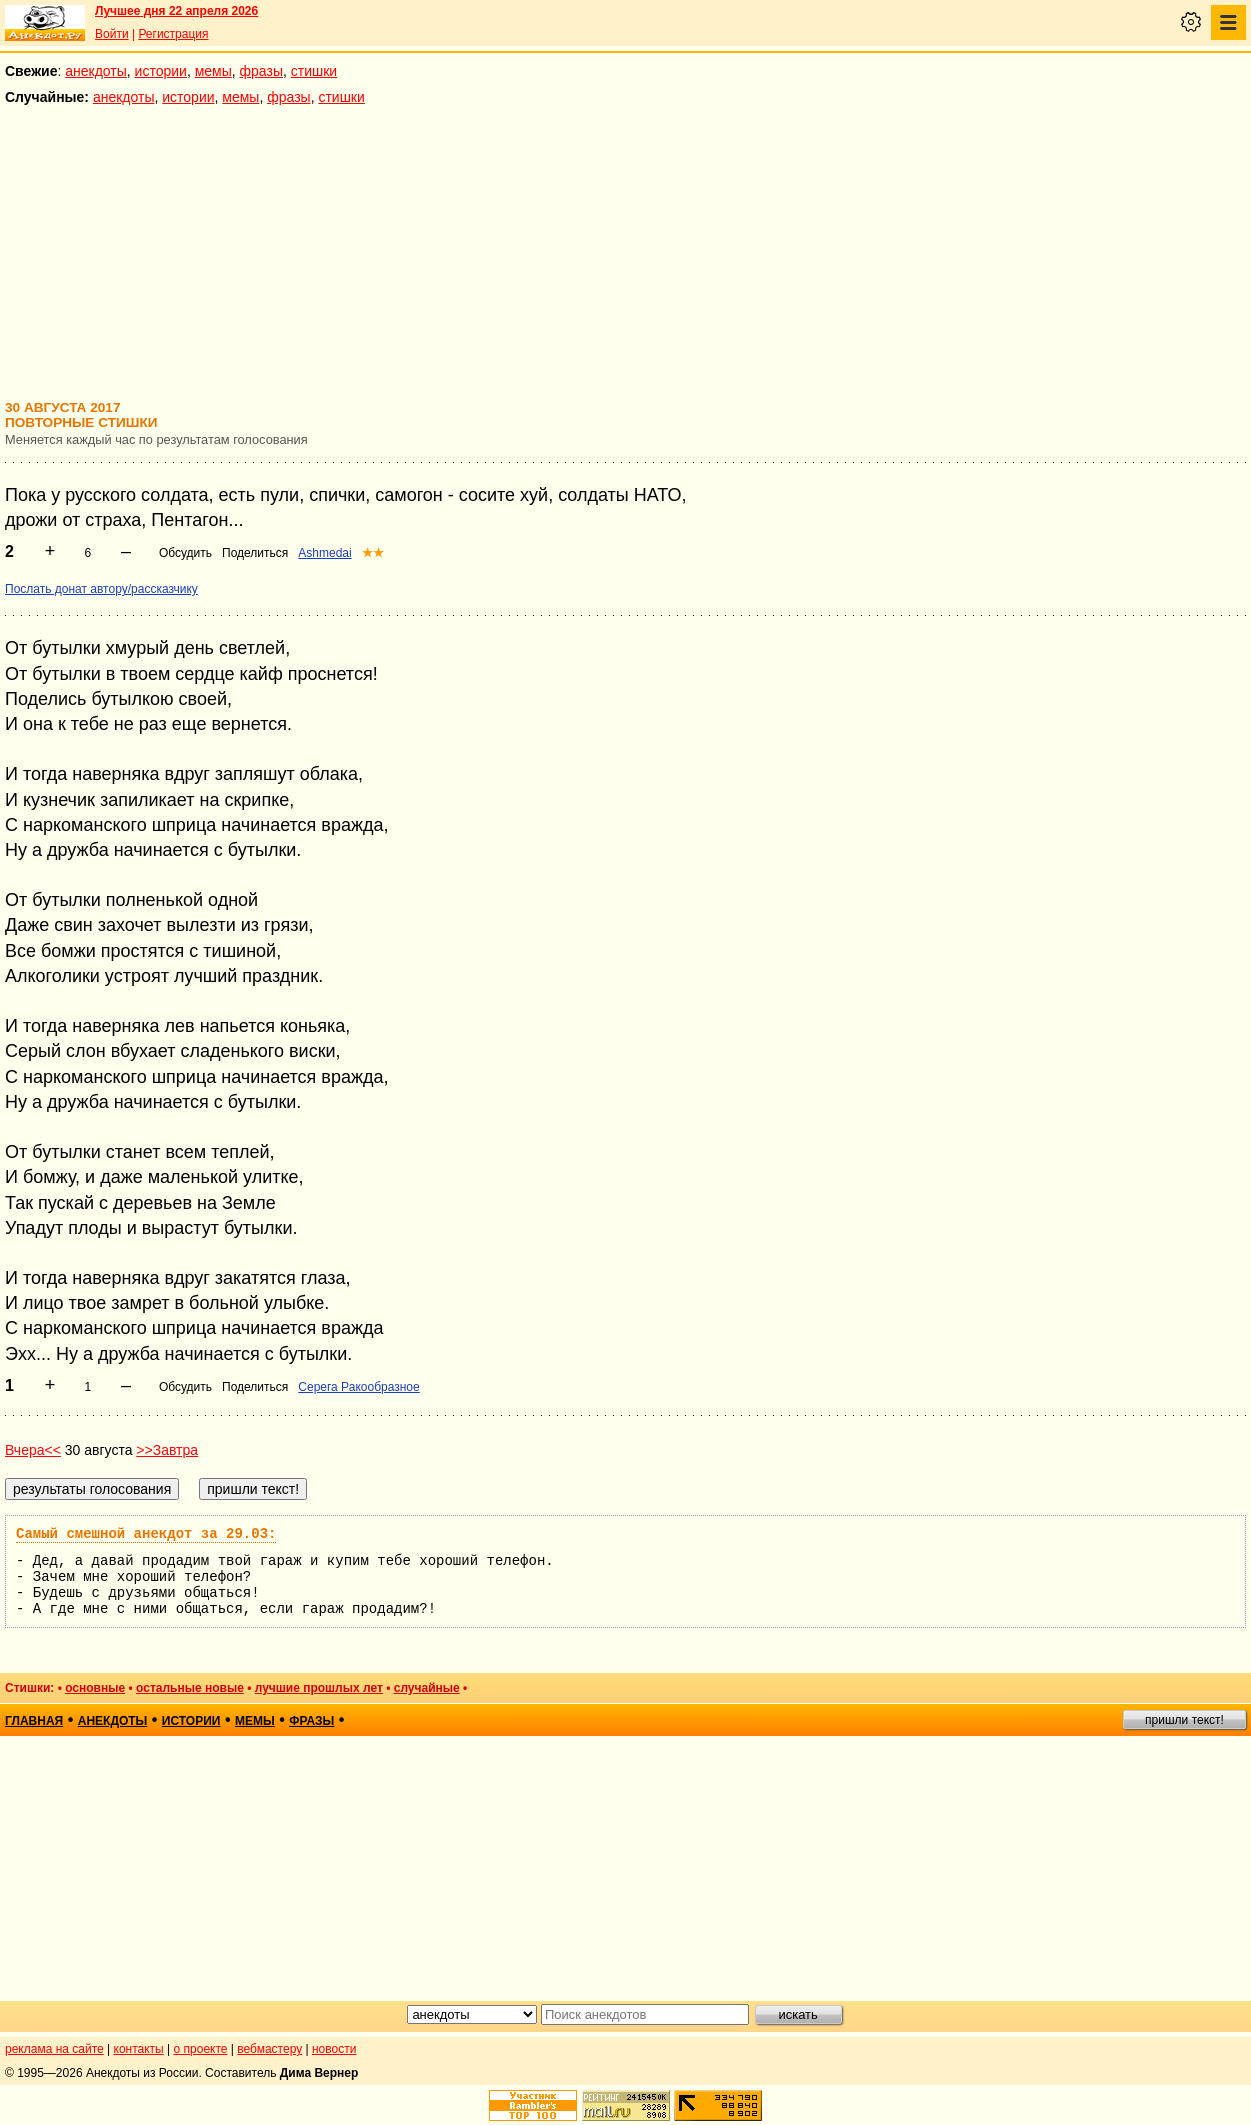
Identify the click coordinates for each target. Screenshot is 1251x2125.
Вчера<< (33, 1450)
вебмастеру (269, 2049)
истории (161, 71)
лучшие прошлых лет (319, 1688)
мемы (213, 71)
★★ (373, 553)
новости (334, 2049)
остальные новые (190, 1688)
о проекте (201, 2049)
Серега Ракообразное (358, 1387)
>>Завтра (167, 1450)
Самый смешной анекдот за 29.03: (146, 1534)
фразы (261, 71)
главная (34, 1721)
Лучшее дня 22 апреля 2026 (176, 11)
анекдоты (96, 71)
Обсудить (185, 553)
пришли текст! (1184, 1720)
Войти (112, 34)
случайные (427, 1688)
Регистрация (173, 34)
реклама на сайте (54, 2049)
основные (95, 1688)
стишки (314, 71)
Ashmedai (324, 553)
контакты (139, 2049)
